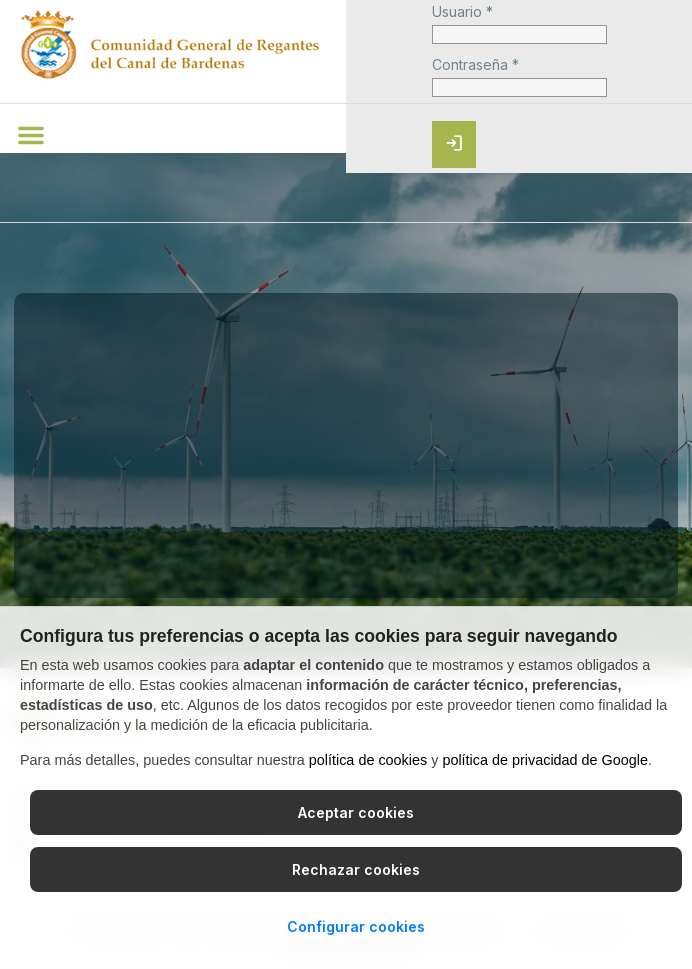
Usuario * (462, 12)
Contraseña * (475, 65)
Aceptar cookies (356, 812)
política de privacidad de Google (545, 760)
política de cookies (368, 760)
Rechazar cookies (356, 869)
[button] (31, 135)
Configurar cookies (356, 926)
